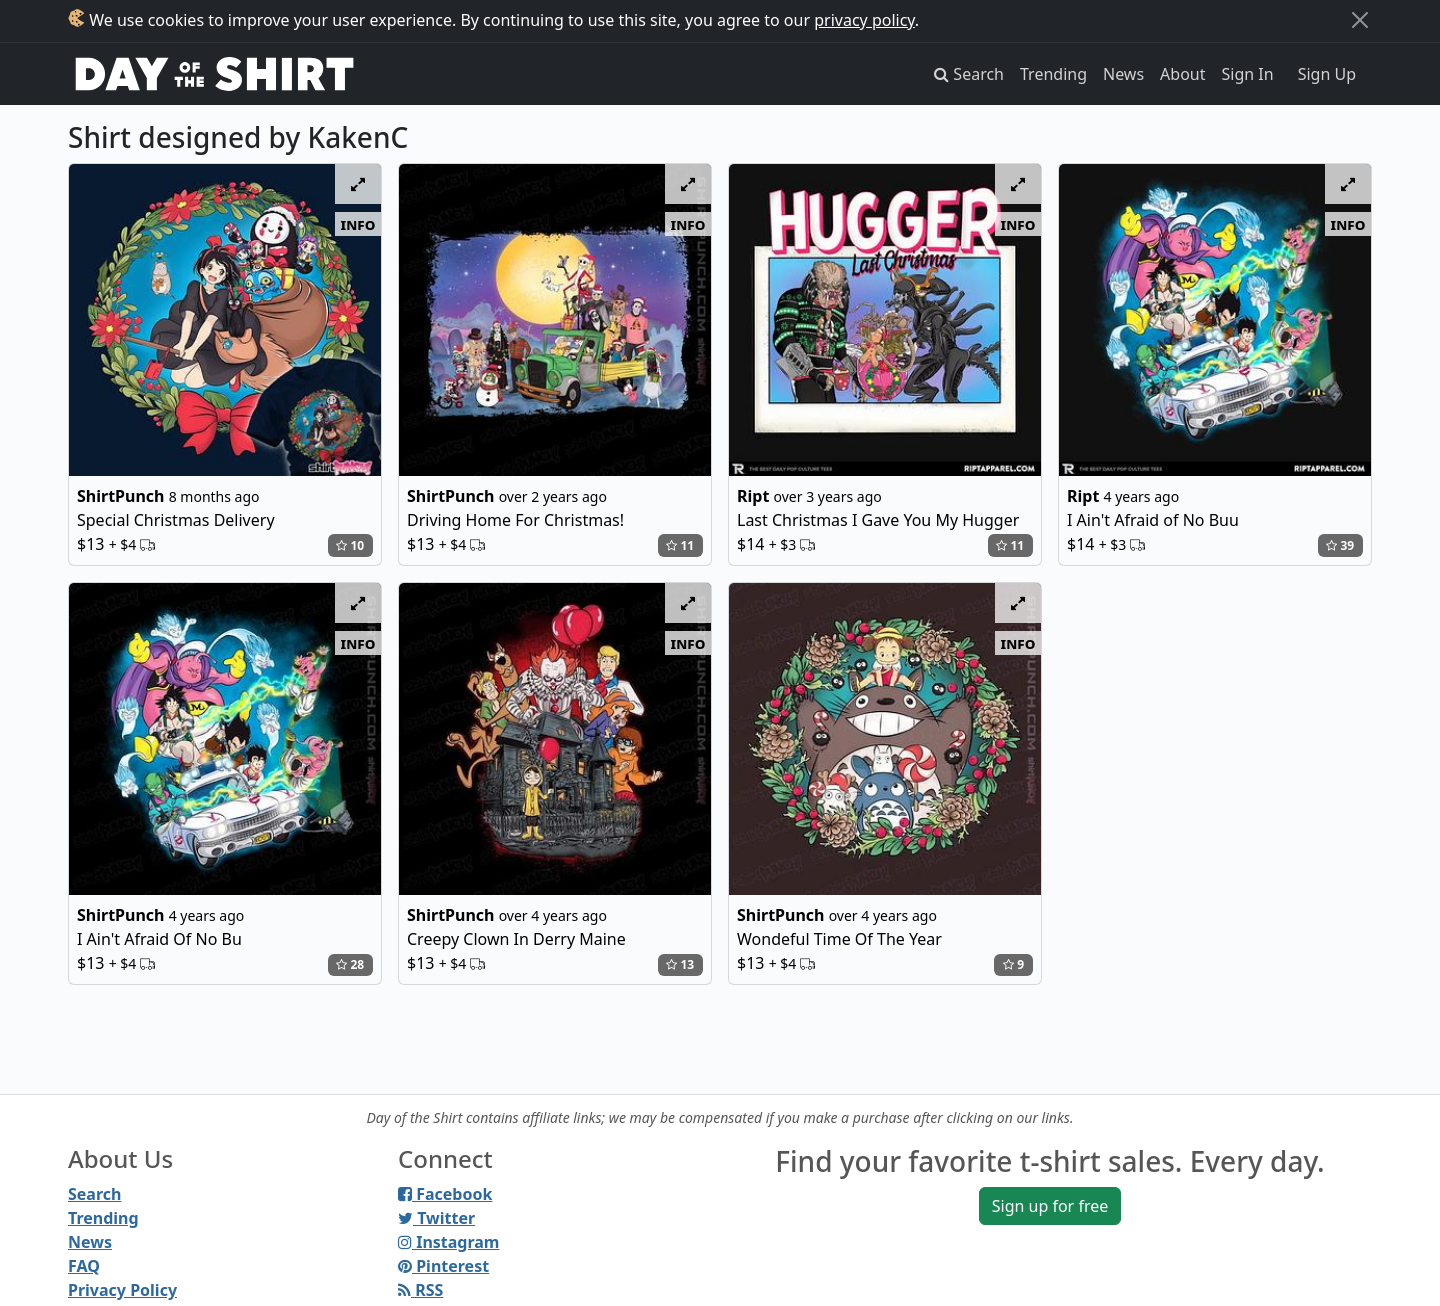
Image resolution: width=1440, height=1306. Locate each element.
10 (350, 545)
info (358, 224)
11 (680, 545)
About (1182, 74)
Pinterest (443, 1266)
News (1123, 74)
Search (94, 1194)
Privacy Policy (122, 1290)
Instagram (448, 1242)
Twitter (436, 1218)
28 (350, 964)
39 (1340, 545)
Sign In (1248, 74)
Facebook (445, 1194)
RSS (420, 1290)
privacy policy (864, 20)
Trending (1053, 74)
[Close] (1360, 20)
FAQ (84, 1266)
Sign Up (1327, 74)
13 (680, 964)
